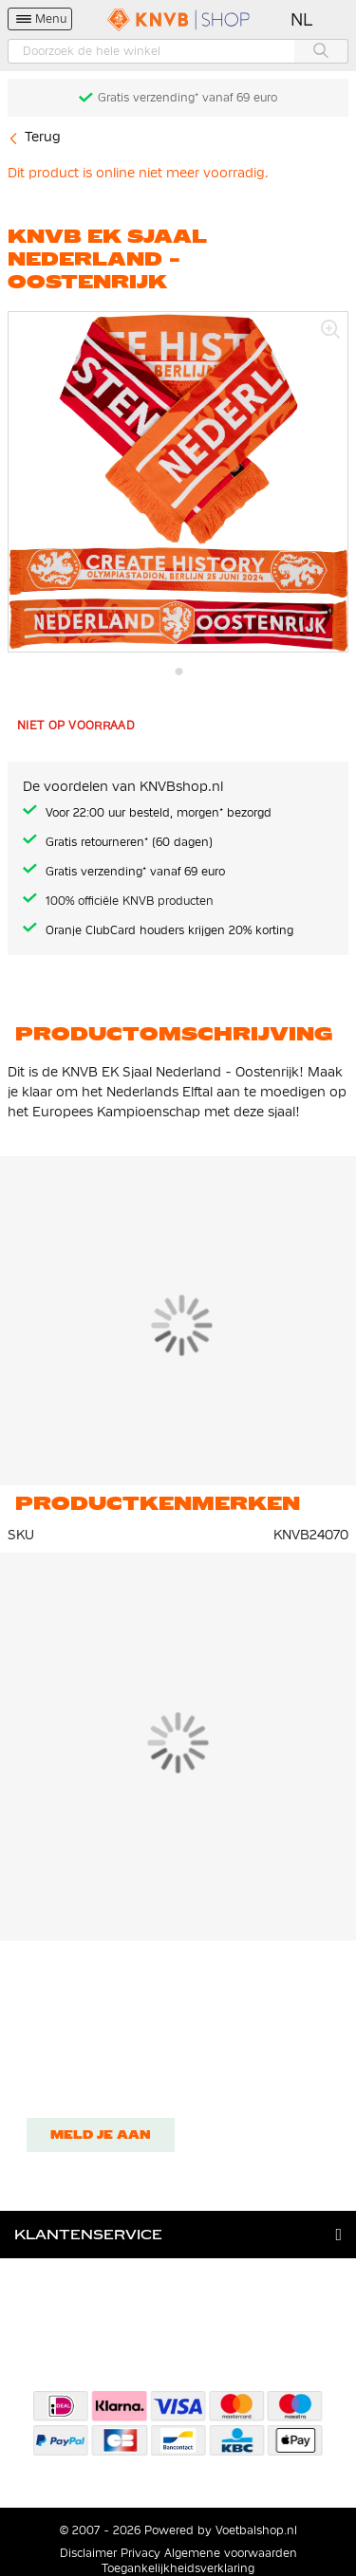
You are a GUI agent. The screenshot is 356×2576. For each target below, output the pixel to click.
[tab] (178, 2234)
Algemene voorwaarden (230, 2553)
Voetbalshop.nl (256, 2530)
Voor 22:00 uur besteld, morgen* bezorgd (159, 812)
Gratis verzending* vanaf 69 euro (187, 97)
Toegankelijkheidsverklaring (178, 2568)
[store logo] (178, 19)
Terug (43, 136)
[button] (302, 20)
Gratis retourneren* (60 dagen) (129, 842)
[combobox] (178, 51)
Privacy (140, 2553)
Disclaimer (88, 2553)
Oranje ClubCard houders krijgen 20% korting (169, 930)
